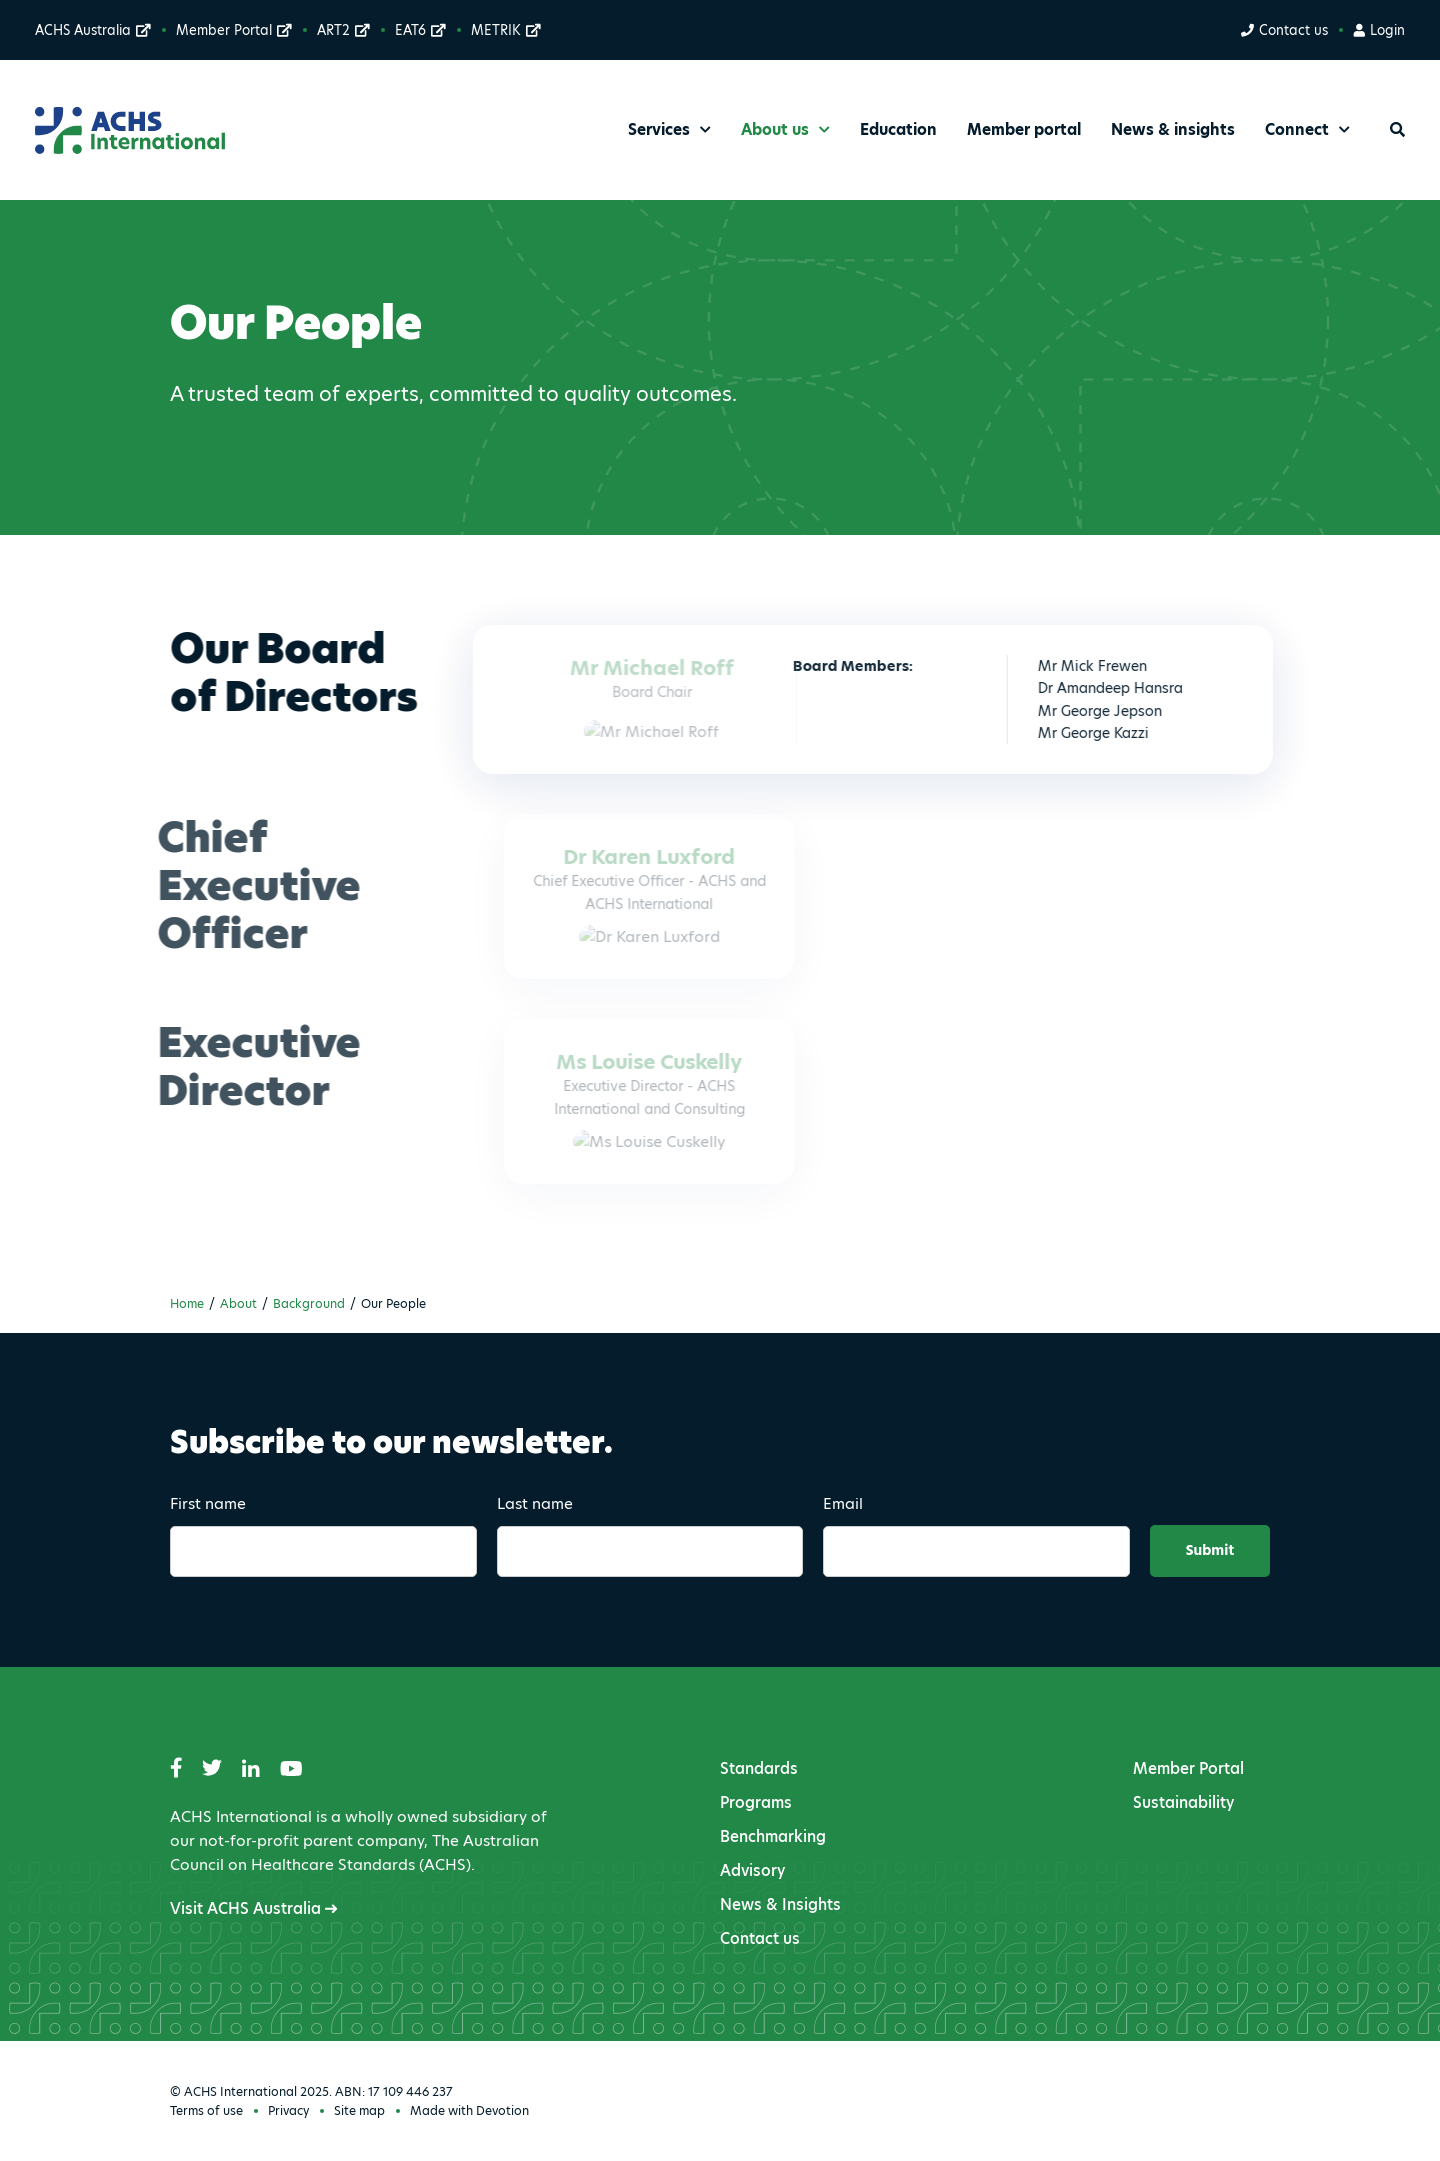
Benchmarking (773, 1836)
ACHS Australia (93, 30)
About (238, 1303)
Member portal (1024, 129)
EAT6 (420, 30)
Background (309, 1303)
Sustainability (1183, 1802)
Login (1379, 30)
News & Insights (780, 1904)
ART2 (343, 30)
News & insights (1173, 129)
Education (898, 129)
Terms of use (206, 2110)
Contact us (1284, 30)
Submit (1210, 1551)
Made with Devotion (469, 2110)
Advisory (752, 1870)
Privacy (288, 2110)
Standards (759, 1768)
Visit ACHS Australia (254, 1908)
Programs (756, 1802)
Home (187, 1303)
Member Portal (234, 30)
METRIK (506, 30)
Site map (359, 2110)
